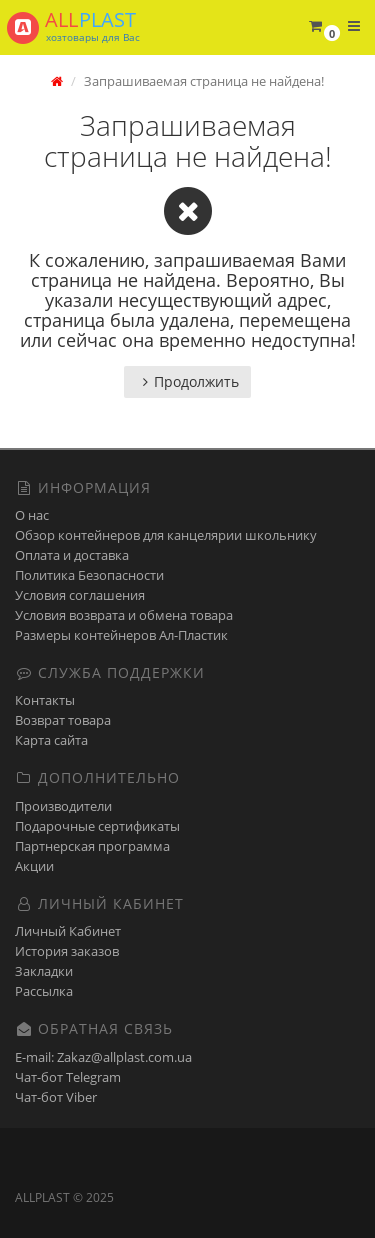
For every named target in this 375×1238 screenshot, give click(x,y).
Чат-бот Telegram (68, 1077)
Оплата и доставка (72, 555)
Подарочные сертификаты (97, 826)
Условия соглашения (80, 595)
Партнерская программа (92, 846)
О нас (32, 515)
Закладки (44, 971)
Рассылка (44, 991)
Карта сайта (51, 740)
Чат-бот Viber (56, 1097)
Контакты (45, 700)
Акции (34, 866)
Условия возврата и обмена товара (124, 615)
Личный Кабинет (68, 931)
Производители (63, 806)
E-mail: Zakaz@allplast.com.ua (103, 1057)
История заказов (67, 951)
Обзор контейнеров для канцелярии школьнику (166, 535)
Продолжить (187, 381)
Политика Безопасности (89, 575)
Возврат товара (63, 720)
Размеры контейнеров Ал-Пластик (121, 635)
